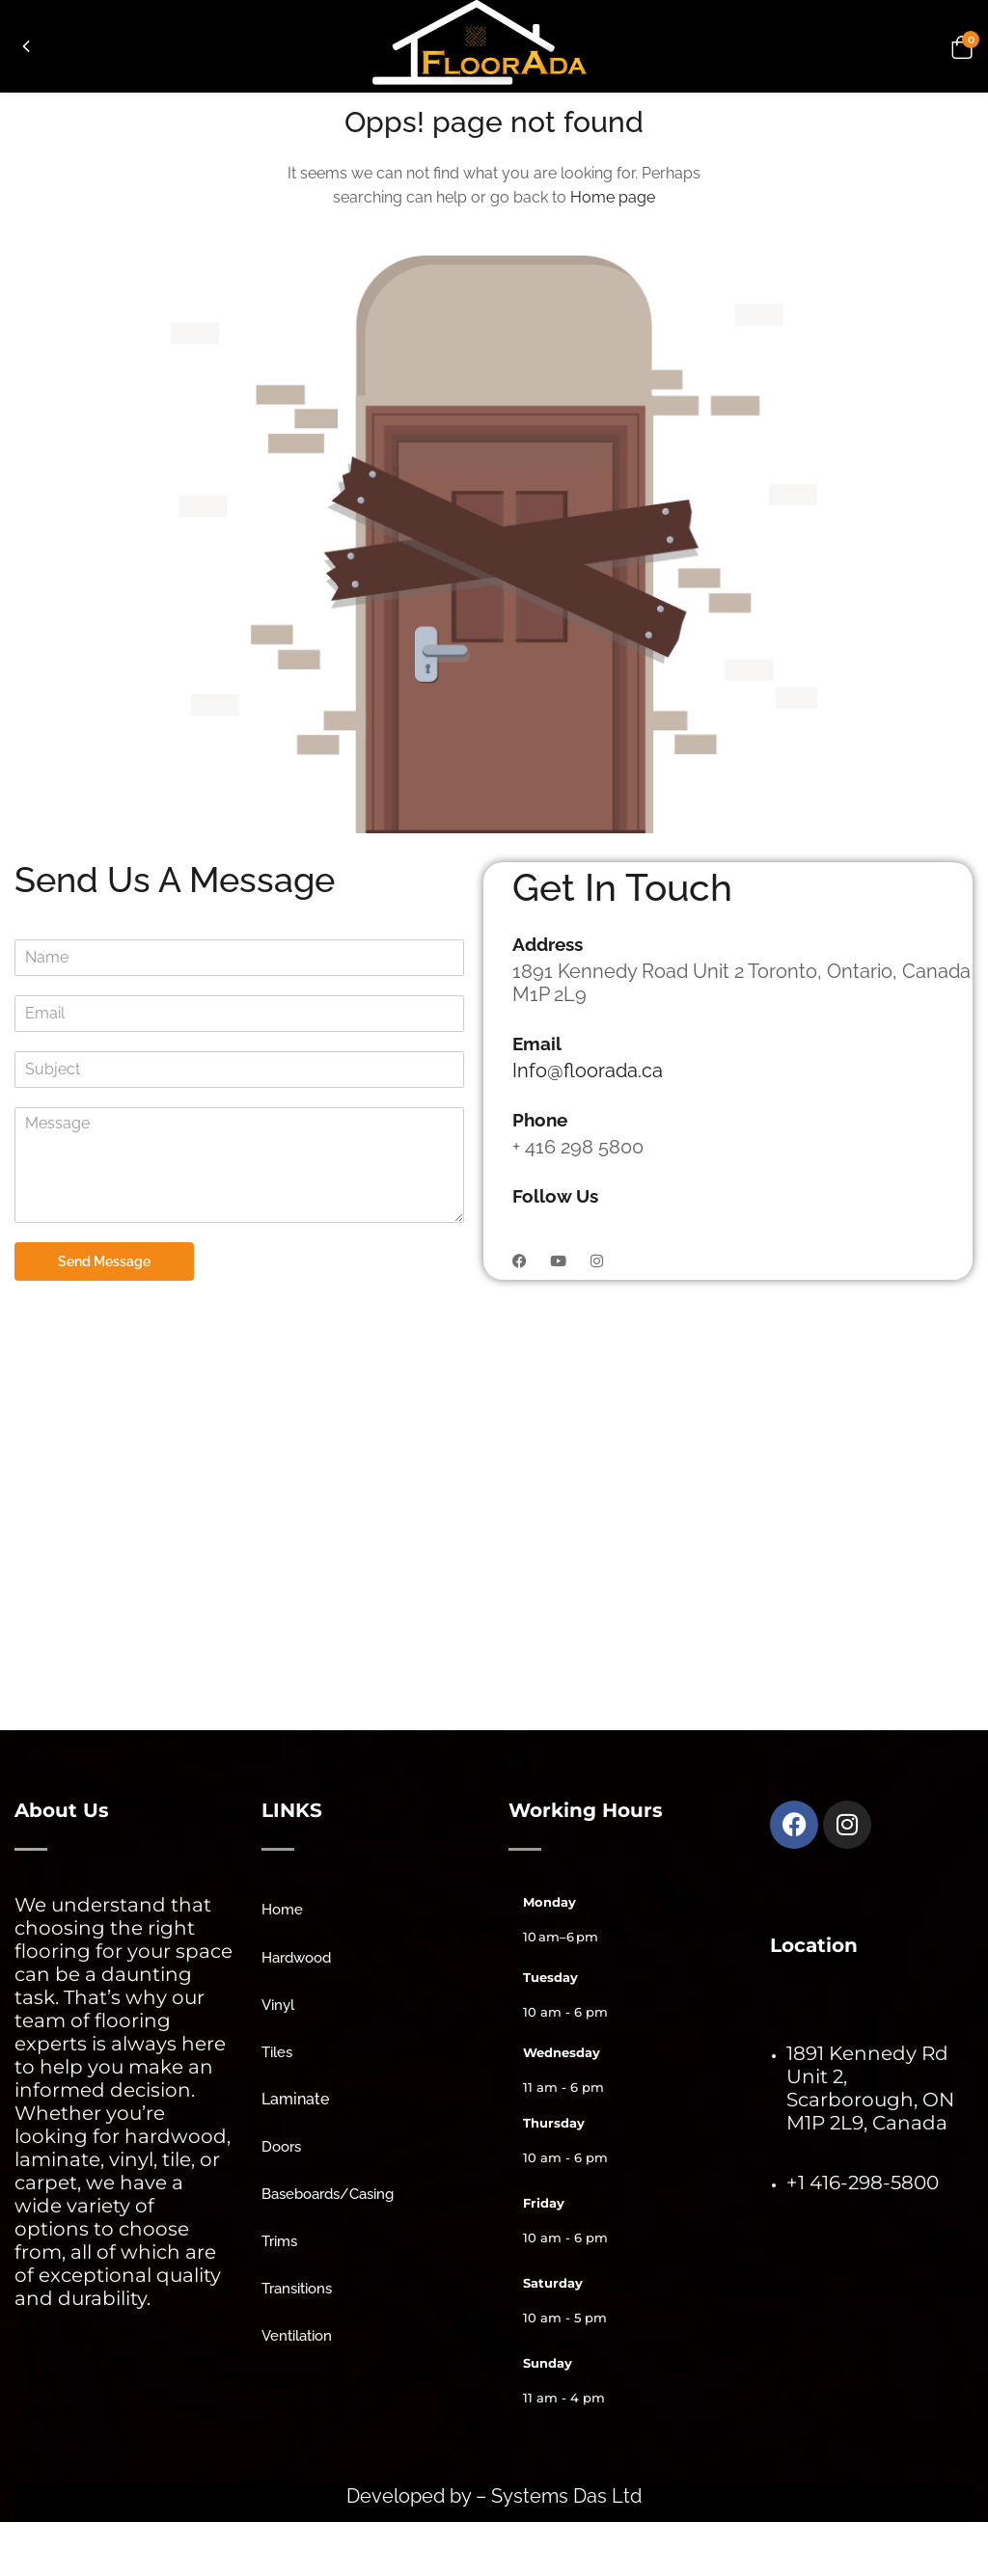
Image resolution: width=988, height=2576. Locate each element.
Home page (612, 197)
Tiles (276, 2052)
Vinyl (277, 2005)
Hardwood (296, 1957)
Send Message (104, 1261)
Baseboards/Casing (327, 2194)
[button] (959, 46)
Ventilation (296, 2336)
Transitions (296, 2288)
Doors (281, 2147)
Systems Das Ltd (564, 2496)
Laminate (295, 2099)
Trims (279, 2241)
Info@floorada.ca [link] (587, 1070)
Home (282, 1909)
